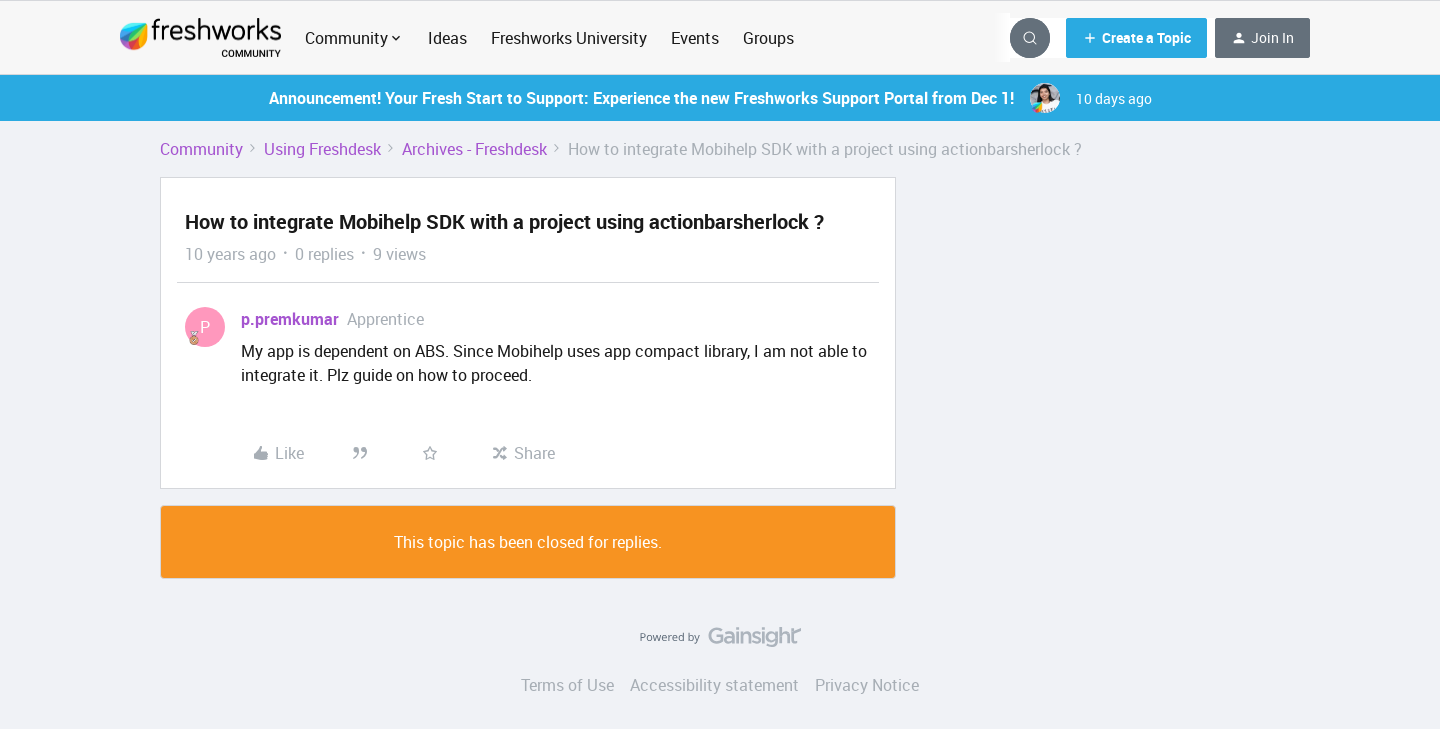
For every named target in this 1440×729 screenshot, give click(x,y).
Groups (768, 38)
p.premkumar (290, 319)
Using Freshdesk (322, 149)
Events (695, 38)
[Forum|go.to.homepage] (200, 38)
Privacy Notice (867, 685)
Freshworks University (569, 38)
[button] (1136, 38)
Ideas (447, 38)
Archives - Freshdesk (474, 149)
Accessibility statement (714, 685)
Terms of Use (567, 685)
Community (201, 149)
